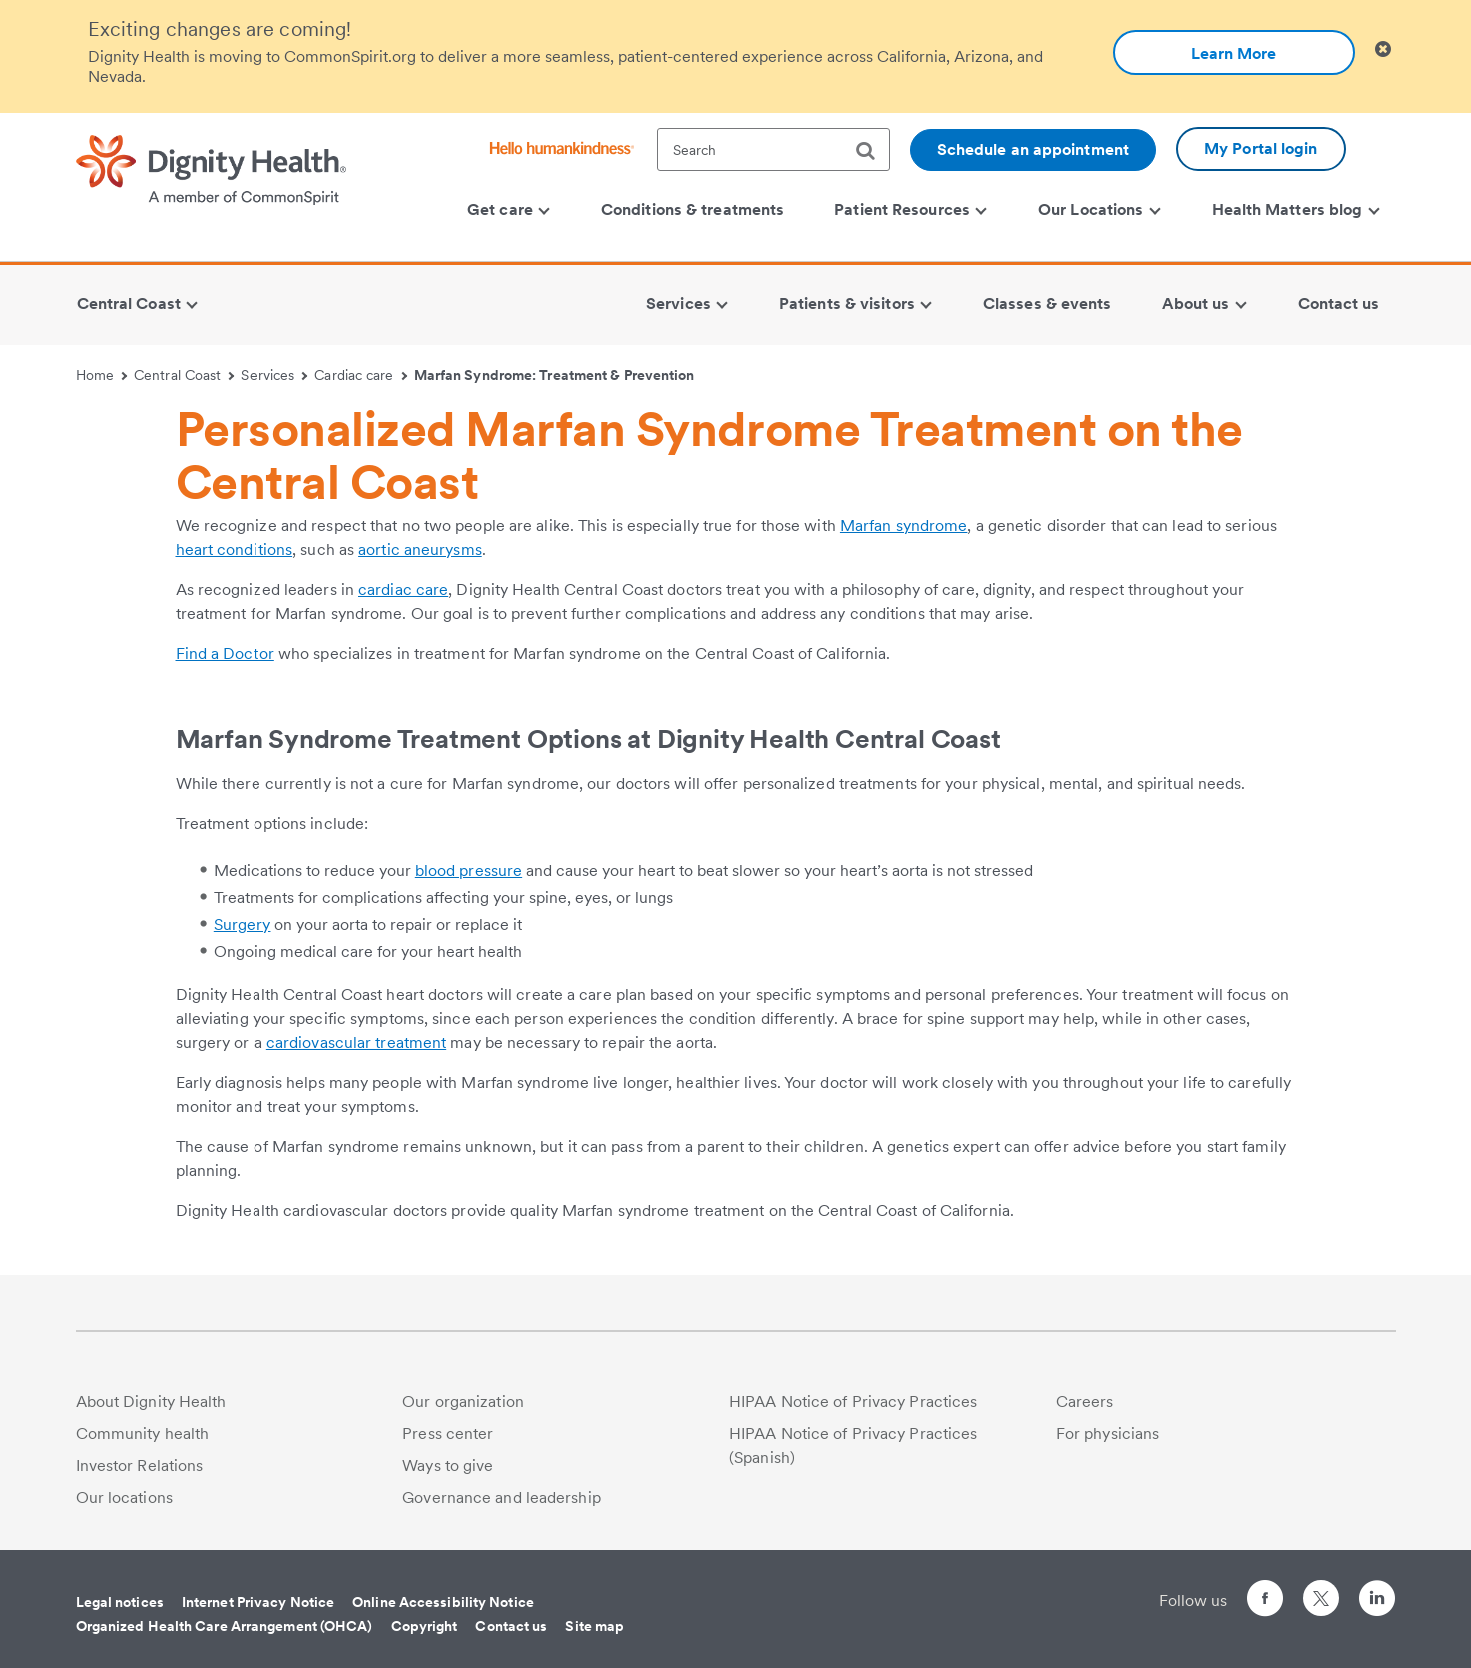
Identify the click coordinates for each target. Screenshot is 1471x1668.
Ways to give (447, 1465)
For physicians (1107, 1433)
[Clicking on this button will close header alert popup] (1383, 49)
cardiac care (403, 589)
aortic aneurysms (420, 549)
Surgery (242, 924)
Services (274, 375)
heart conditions (234, 549)
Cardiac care (360, 375)
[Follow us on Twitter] (1321, 1589)
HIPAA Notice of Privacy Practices (853, 1401)
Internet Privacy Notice (258, 1602)
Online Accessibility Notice (443, 1602)
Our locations (124, 1497)
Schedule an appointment (1033, 149)
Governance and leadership (501, 1497)
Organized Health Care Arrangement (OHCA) (224, 1626)
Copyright (424, 1626)
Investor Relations (140, 1465)
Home (102, 375)
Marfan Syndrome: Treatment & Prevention (554, 375)
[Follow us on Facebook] (1265, 1601)
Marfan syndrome (904, 525)
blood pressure (468, 870)
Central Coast (184, 375)
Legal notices (120, 1602)
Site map (594, 1626)
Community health (143, 1433)
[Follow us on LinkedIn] (1377, 1601)
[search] (873, 151)
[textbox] (773, 149)
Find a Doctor (225, 653)
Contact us (511, 1626)
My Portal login (1261, 148)
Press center (447, 1433)
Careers (1085, 1401)
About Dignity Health (151, 1401)
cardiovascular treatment (356, 1042)
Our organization (463, 1401)
